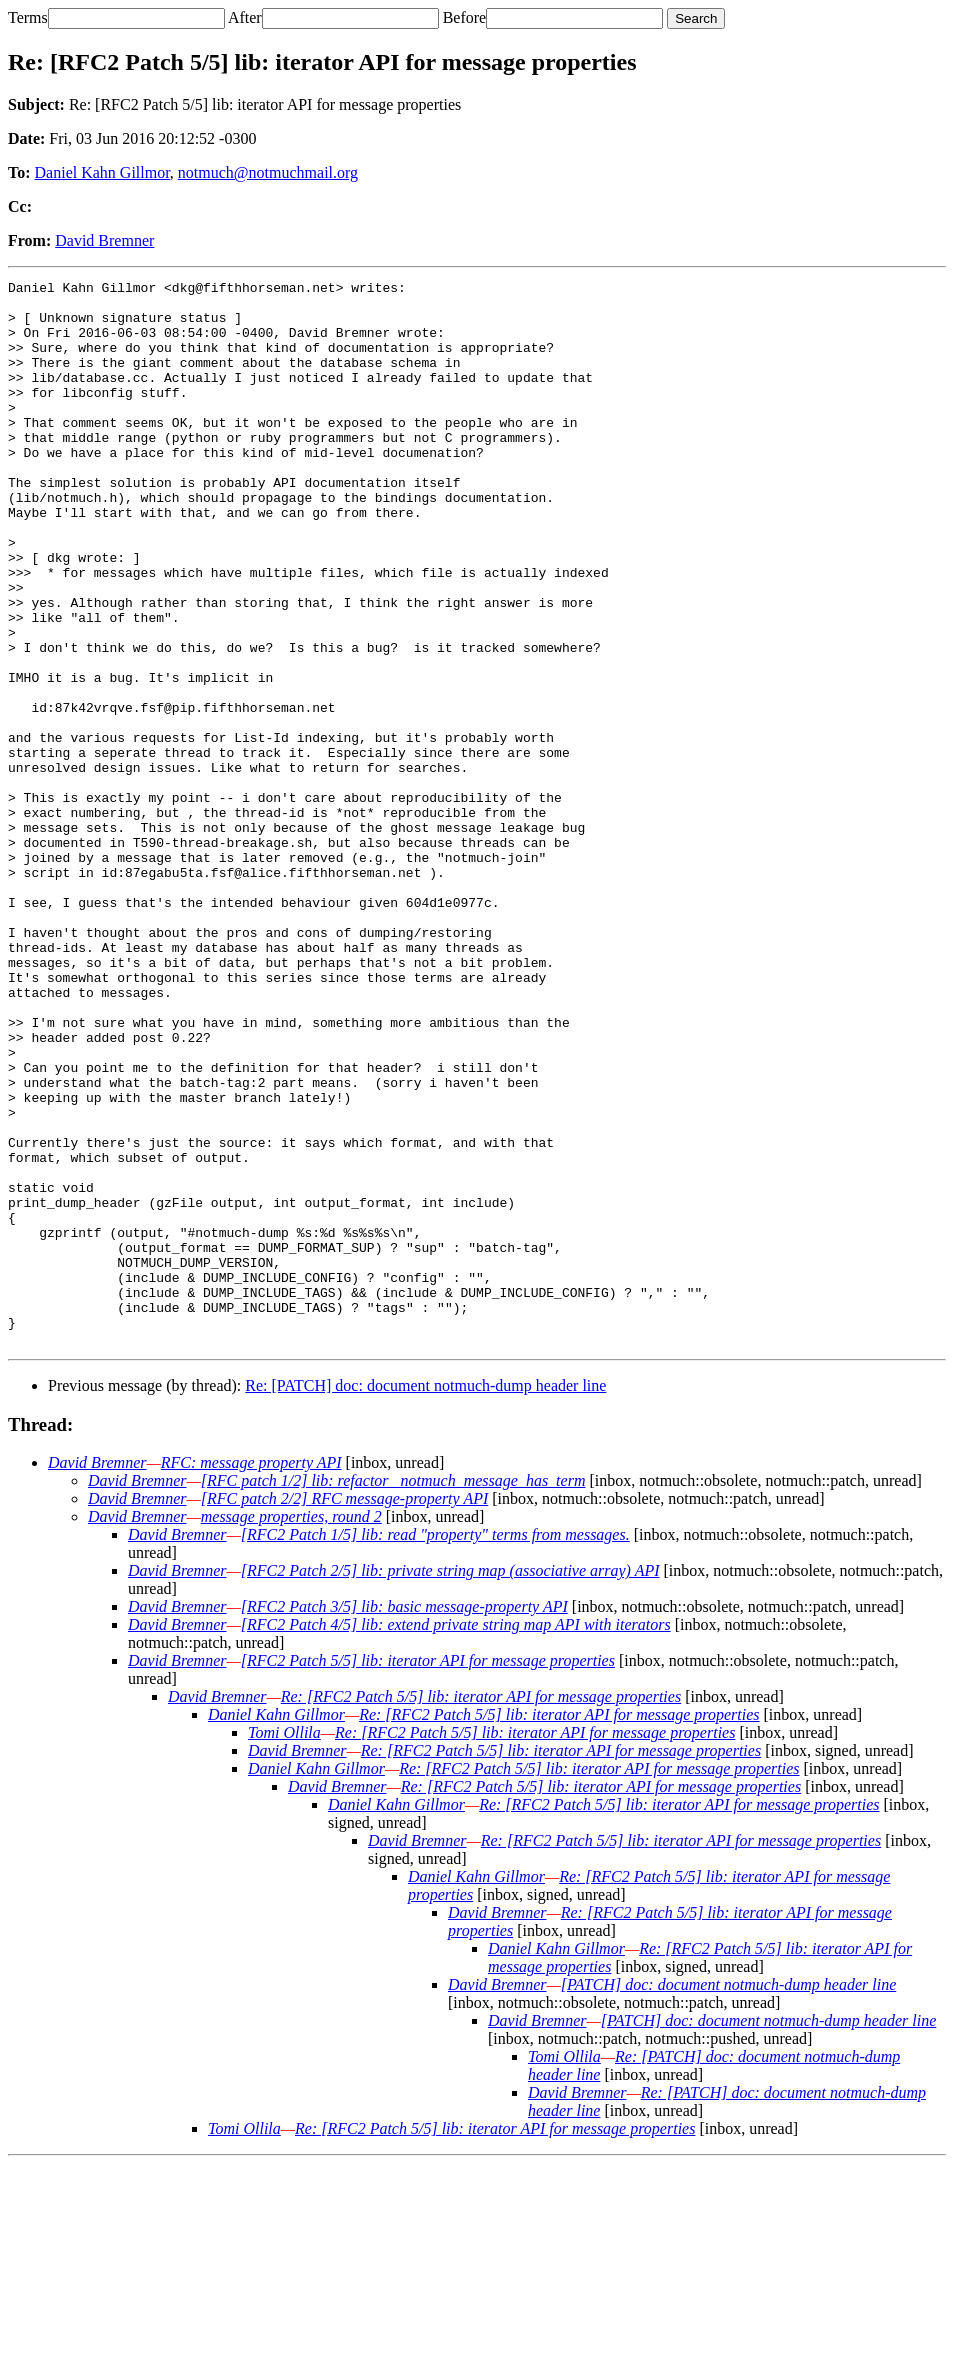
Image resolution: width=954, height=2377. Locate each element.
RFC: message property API (251, 1675)
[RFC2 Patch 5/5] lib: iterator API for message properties (428, 1873)
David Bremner (104, 240)
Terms (28, 17)
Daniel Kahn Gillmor (102, 172)
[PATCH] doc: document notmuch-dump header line (729, 2197)
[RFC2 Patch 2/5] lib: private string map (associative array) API (450, 1783)
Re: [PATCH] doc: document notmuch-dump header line (425, 1598)
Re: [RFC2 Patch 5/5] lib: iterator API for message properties (481, 1909)
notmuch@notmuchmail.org (268, 172)
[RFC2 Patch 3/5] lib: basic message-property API (404, 1819)
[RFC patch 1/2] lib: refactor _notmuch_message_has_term (393, 1693)
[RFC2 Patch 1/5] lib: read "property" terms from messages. (435, 1747)
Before (465, 17)
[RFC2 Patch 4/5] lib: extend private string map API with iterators (456, 1837)
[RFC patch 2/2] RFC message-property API (345, 1711)
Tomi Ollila (284, 1945)
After (245, 17)
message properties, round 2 (291, 1729)
